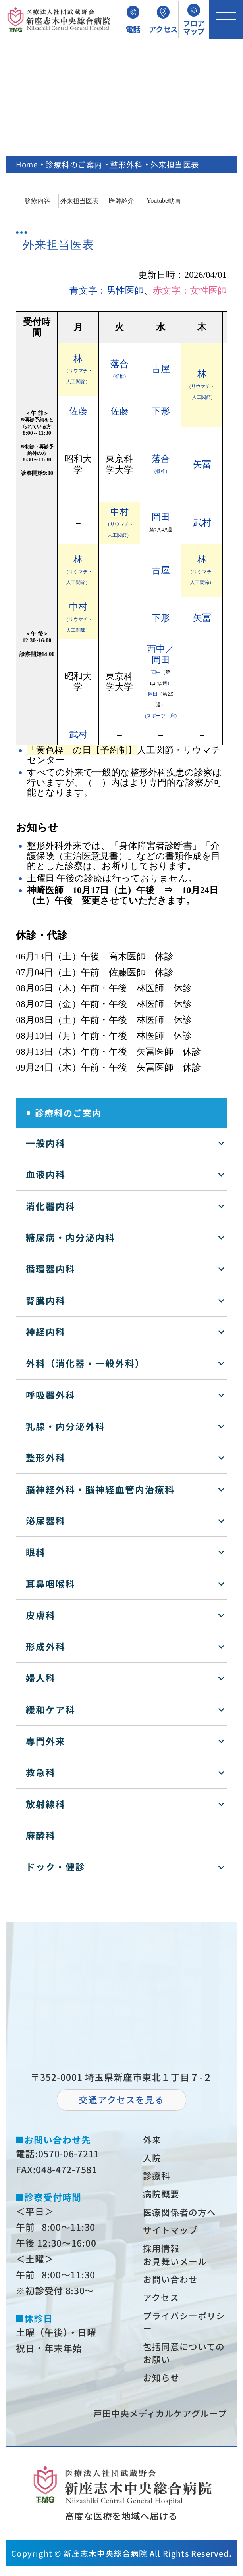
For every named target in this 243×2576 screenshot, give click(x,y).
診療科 (157, 2177)
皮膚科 (41, 1615)
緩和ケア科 (50, 1709)
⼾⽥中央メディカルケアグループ (157, 2423)
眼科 (36, 1552)
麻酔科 (41, 1835)
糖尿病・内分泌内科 (70, 1237)
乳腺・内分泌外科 (65, 1426)
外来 (152, 2139)
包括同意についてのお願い (181, 2361)
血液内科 (46, 1174)
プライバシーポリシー (181, 2329)
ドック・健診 (55, 1866)
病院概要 (162, 2196)
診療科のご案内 (75, 164)
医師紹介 (121, 200)
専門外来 (46, 1740)
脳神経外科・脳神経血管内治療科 (100, 1489)
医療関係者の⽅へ (181, 2214)
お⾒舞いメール (176, 2265)
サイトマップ (172, 2233)
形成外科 (46, 1646)
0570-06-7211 (68, 2153)
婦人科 (41, 1677)
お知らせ (162, 2386)
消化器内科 (50, 1206)
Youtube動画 (164, 200)
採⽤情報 (162, 2252)
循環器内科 (50, 1268)
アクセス (162, 2303)
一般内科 (46, 1143)
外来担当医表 (79, 201)
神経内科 (46, 1331)
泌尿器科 (46, 1520)
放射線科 (46, 1804)
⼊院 (152, 2158)
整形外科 (127, 164)
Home (27, 164)
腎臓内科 (46, 1300)
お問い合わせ (172, 2284)
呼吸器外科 (50, 1394)
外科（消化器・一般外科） (85, 1363)
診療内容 (37, 200)
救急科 (41, 1772)
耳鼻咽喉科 (50, 1583)
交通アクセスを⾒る (121, 2099)
